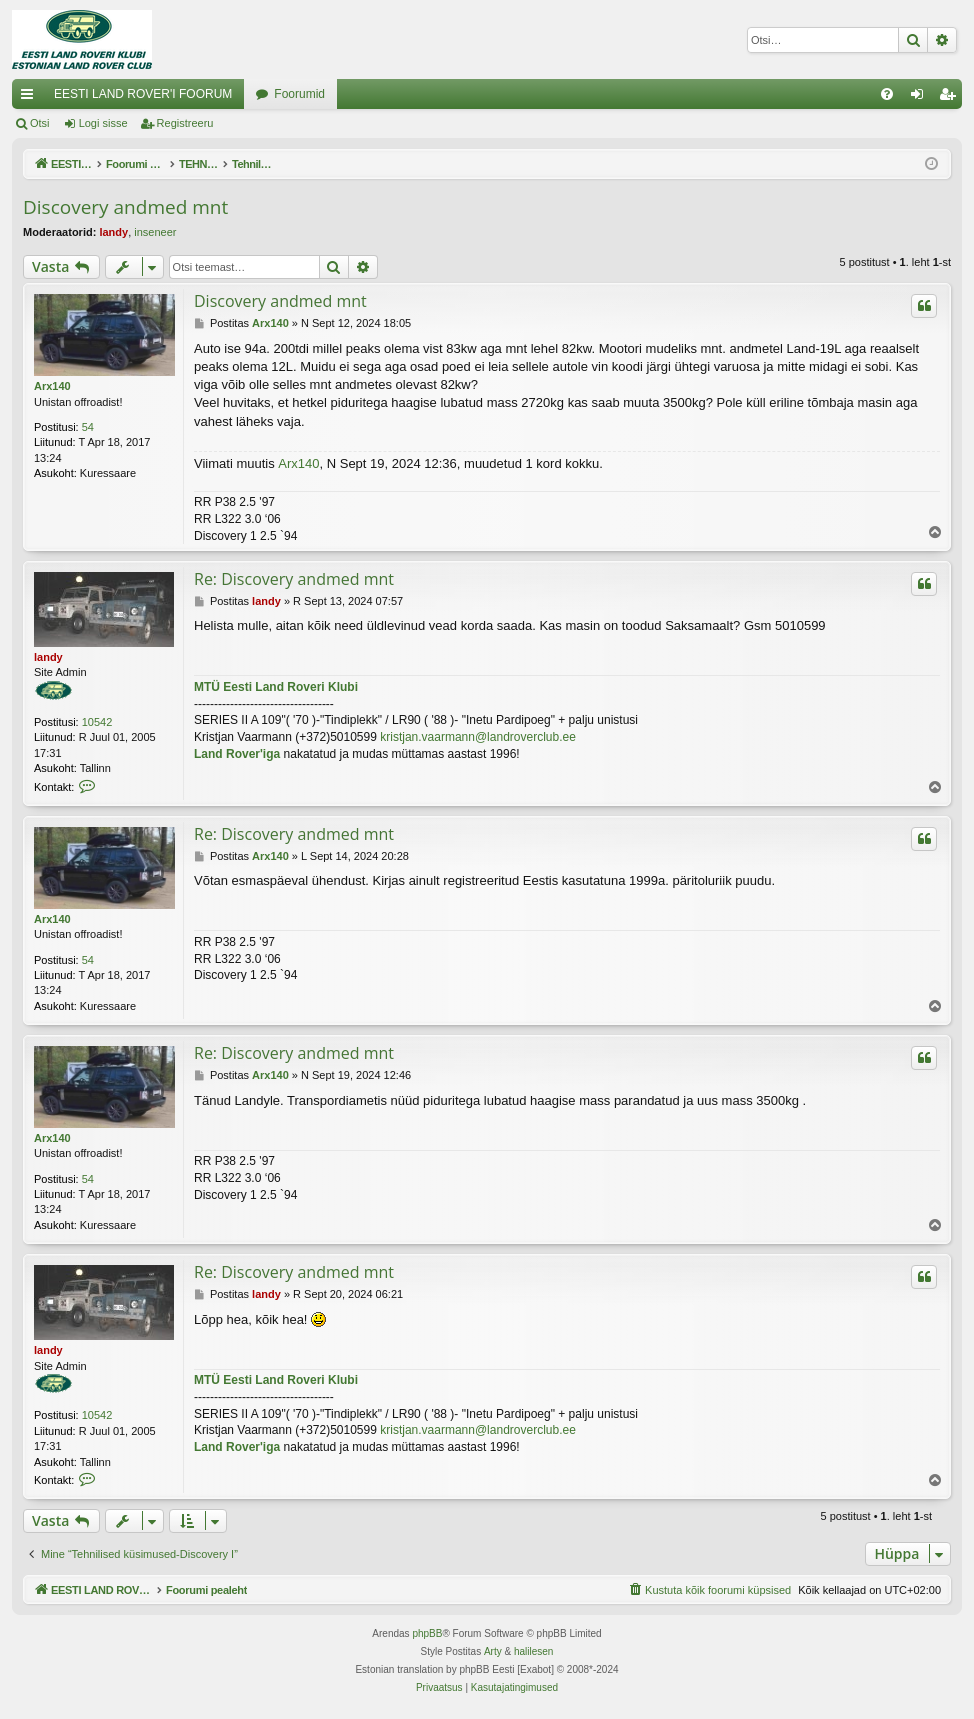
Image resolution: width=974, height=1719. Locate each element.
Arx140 (52, 386)
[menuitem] (887, 94)
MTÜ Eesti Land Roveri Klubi (276, 687)
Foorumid (299, 94)
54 (88, 427)
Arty (493, 1651)
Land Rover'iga (237, 754)
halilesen (533, 1651)
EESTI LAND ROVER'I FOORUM (143, 94)
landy (113, 232)
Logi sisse (103, 123)
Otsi (40, 123)
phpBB (427, 1633)
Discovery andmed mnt (125, 207)
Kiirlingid (31, 98)
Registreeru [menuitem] (951, 98)
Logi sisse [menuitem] (921, 98)
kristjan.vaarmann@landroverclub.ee (478, 737)
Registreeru (185, 123)
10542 (97, 722)
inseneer (155, 232)
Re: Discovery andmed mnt (294, 579)
